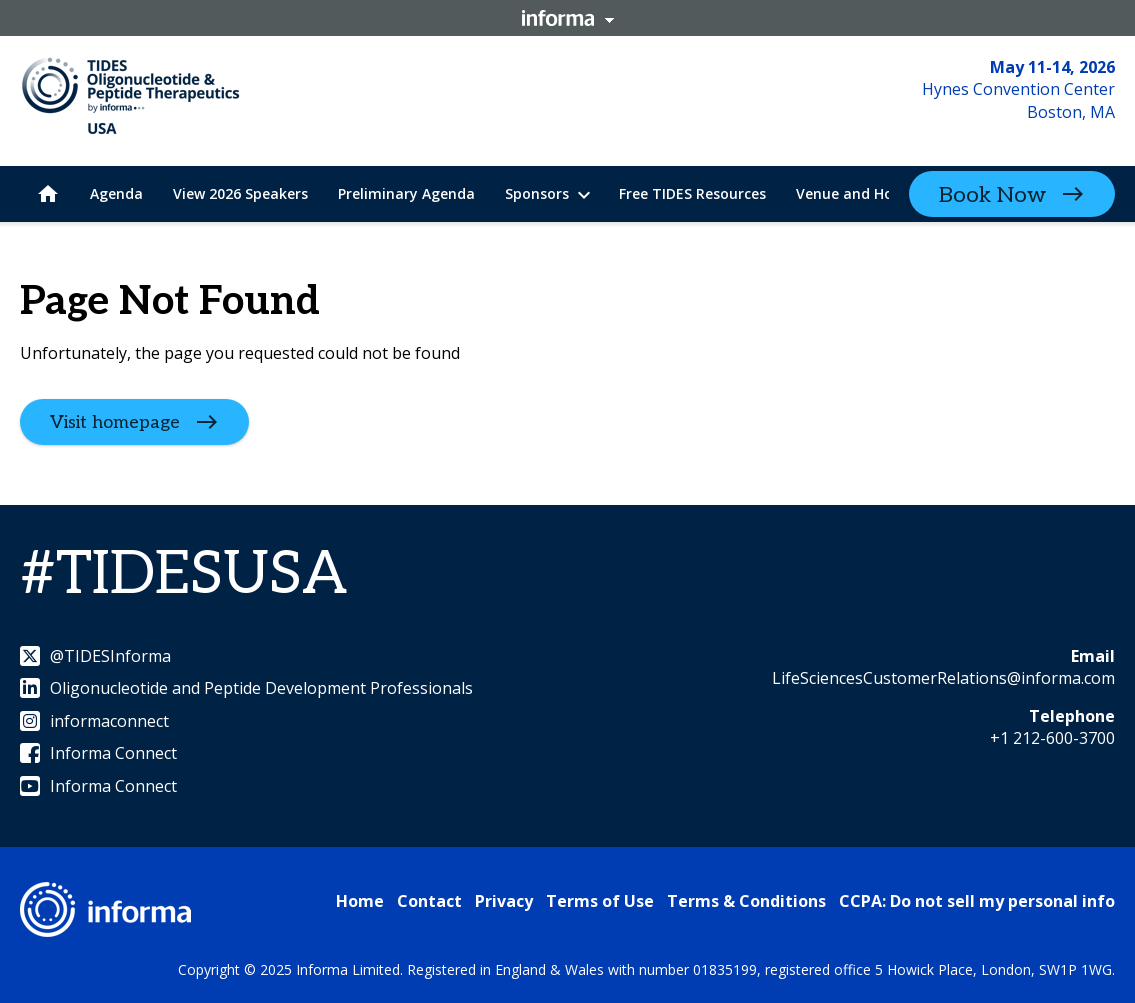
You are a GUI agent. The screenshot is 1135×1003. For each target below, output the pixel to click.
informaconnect (94, 721)
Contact (429, 901)
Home (360, 901)
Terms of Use (600, 901)
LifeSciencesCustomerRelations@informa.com (943, 678)
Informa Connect (98, 753)
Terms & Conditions (746, 901)
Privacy (504, 901)
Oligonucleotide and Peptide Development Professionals (246, 688)
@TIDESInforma (95, 656)
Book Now (992, 195)
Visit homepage (115, 422)
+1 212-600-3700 (1052, 738)
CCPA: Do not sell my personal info (977, 901)
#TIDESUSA (183, 575)
